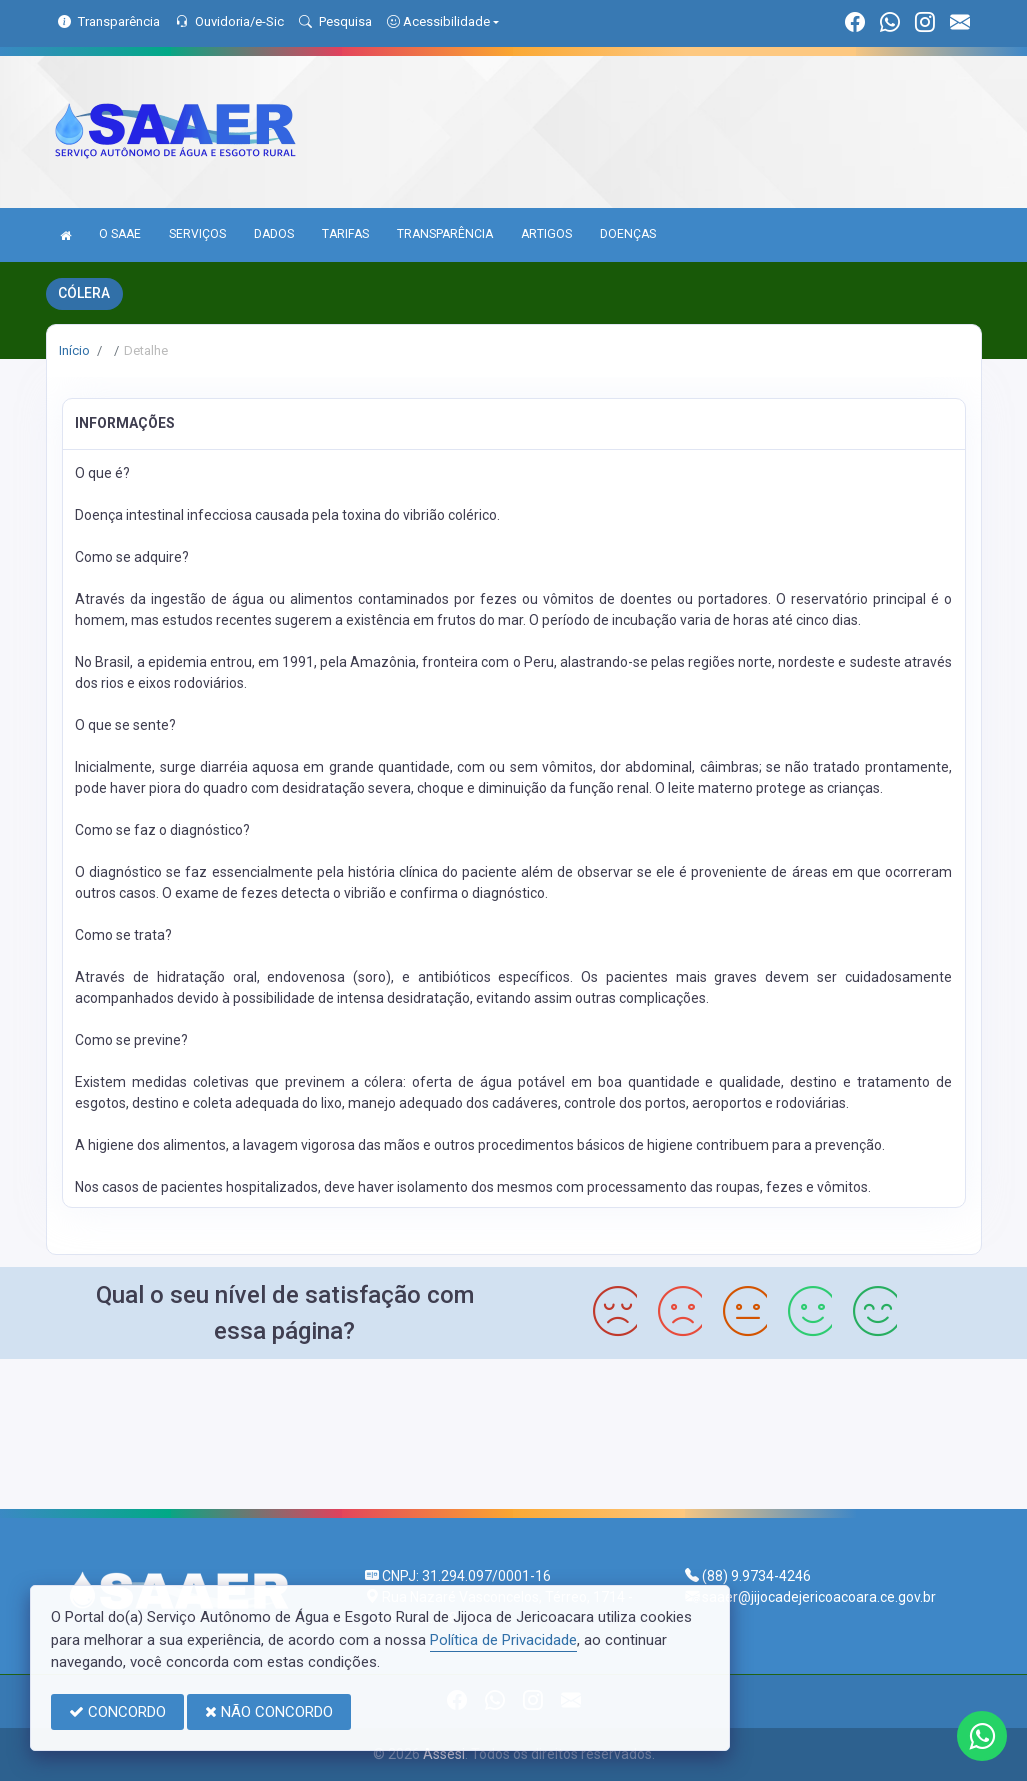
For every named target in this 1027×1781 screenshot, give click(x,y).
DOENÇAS (628, 234)
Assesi (444, 1754)
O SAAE (120, 234)
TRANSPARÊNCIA (445, 234)
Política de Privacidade (503, 1640)
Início (74, 350)
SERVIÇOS (197, 234)
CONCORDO (117, 1712)
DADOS (274, 234)
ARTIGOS (546, 234)
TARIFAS (345, 234)
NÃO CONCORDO (269, 1712)
